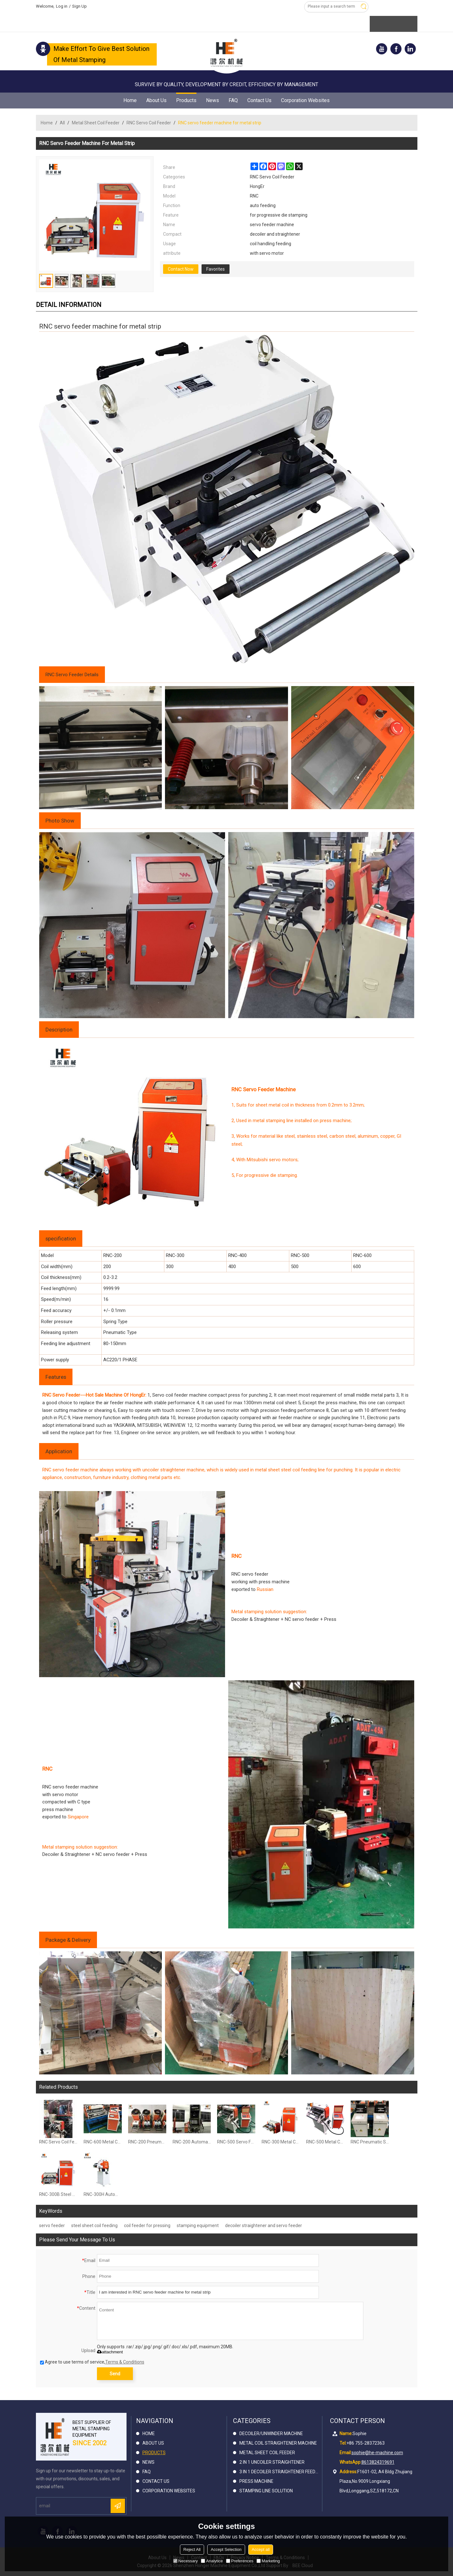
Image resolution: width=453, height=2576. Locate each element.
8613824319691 (378, 2462)
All (62, 122)
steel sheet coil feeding (94, 2225)
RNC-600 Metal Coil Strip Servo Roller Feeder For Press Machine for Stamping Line (103, 2141)
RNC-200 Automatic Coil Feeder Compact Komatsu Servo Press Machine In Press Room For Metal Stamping (192, 2141)
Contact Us (259, 100)
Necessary (185, 2561)
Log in (61, 6)
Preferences (239, 2561)
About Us (156, 100)
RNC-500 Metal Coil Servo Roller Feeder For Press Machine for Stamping (325, 2141)
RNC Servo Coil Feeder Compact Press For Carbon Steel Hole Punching (58, 2141)
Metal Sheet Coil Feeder (96, 122)
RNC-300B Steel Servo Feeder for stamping (58, 2194)
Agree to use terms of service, (92, 2361)
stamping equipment (198, 2225)
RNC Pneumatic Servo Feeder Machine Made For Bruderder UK (370, 2141)
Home (130, 100)
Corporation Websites (305, 100)
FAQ (233, 100)
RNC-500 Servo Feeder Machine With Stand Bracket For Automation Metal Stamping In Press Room (236, 2141)
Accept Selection (226, 2549)
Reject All (192, 2549)
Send (115, 2373)
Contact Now (181, 269)
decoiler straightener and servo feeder (263, 2225)
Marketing (268, 2561)
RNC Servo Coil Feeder (149, 122)
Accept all (261, 2549)
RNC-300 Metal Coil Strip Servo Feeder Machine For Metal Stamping (281, 2141)
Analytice (212, 2561)
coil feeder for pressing (147, 2225)
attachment (110, 2352)
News (212, 100)
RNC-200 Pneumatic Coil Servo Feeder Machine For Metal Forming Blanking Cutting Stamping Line (147, 2141)
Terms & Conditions (124, 2361)
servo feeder (52, 2225)
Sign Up (79, 6)
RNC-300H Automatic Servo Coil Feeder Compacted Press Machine (103, 2194)
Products (186, 98)
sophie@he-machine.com (377, 2452)
